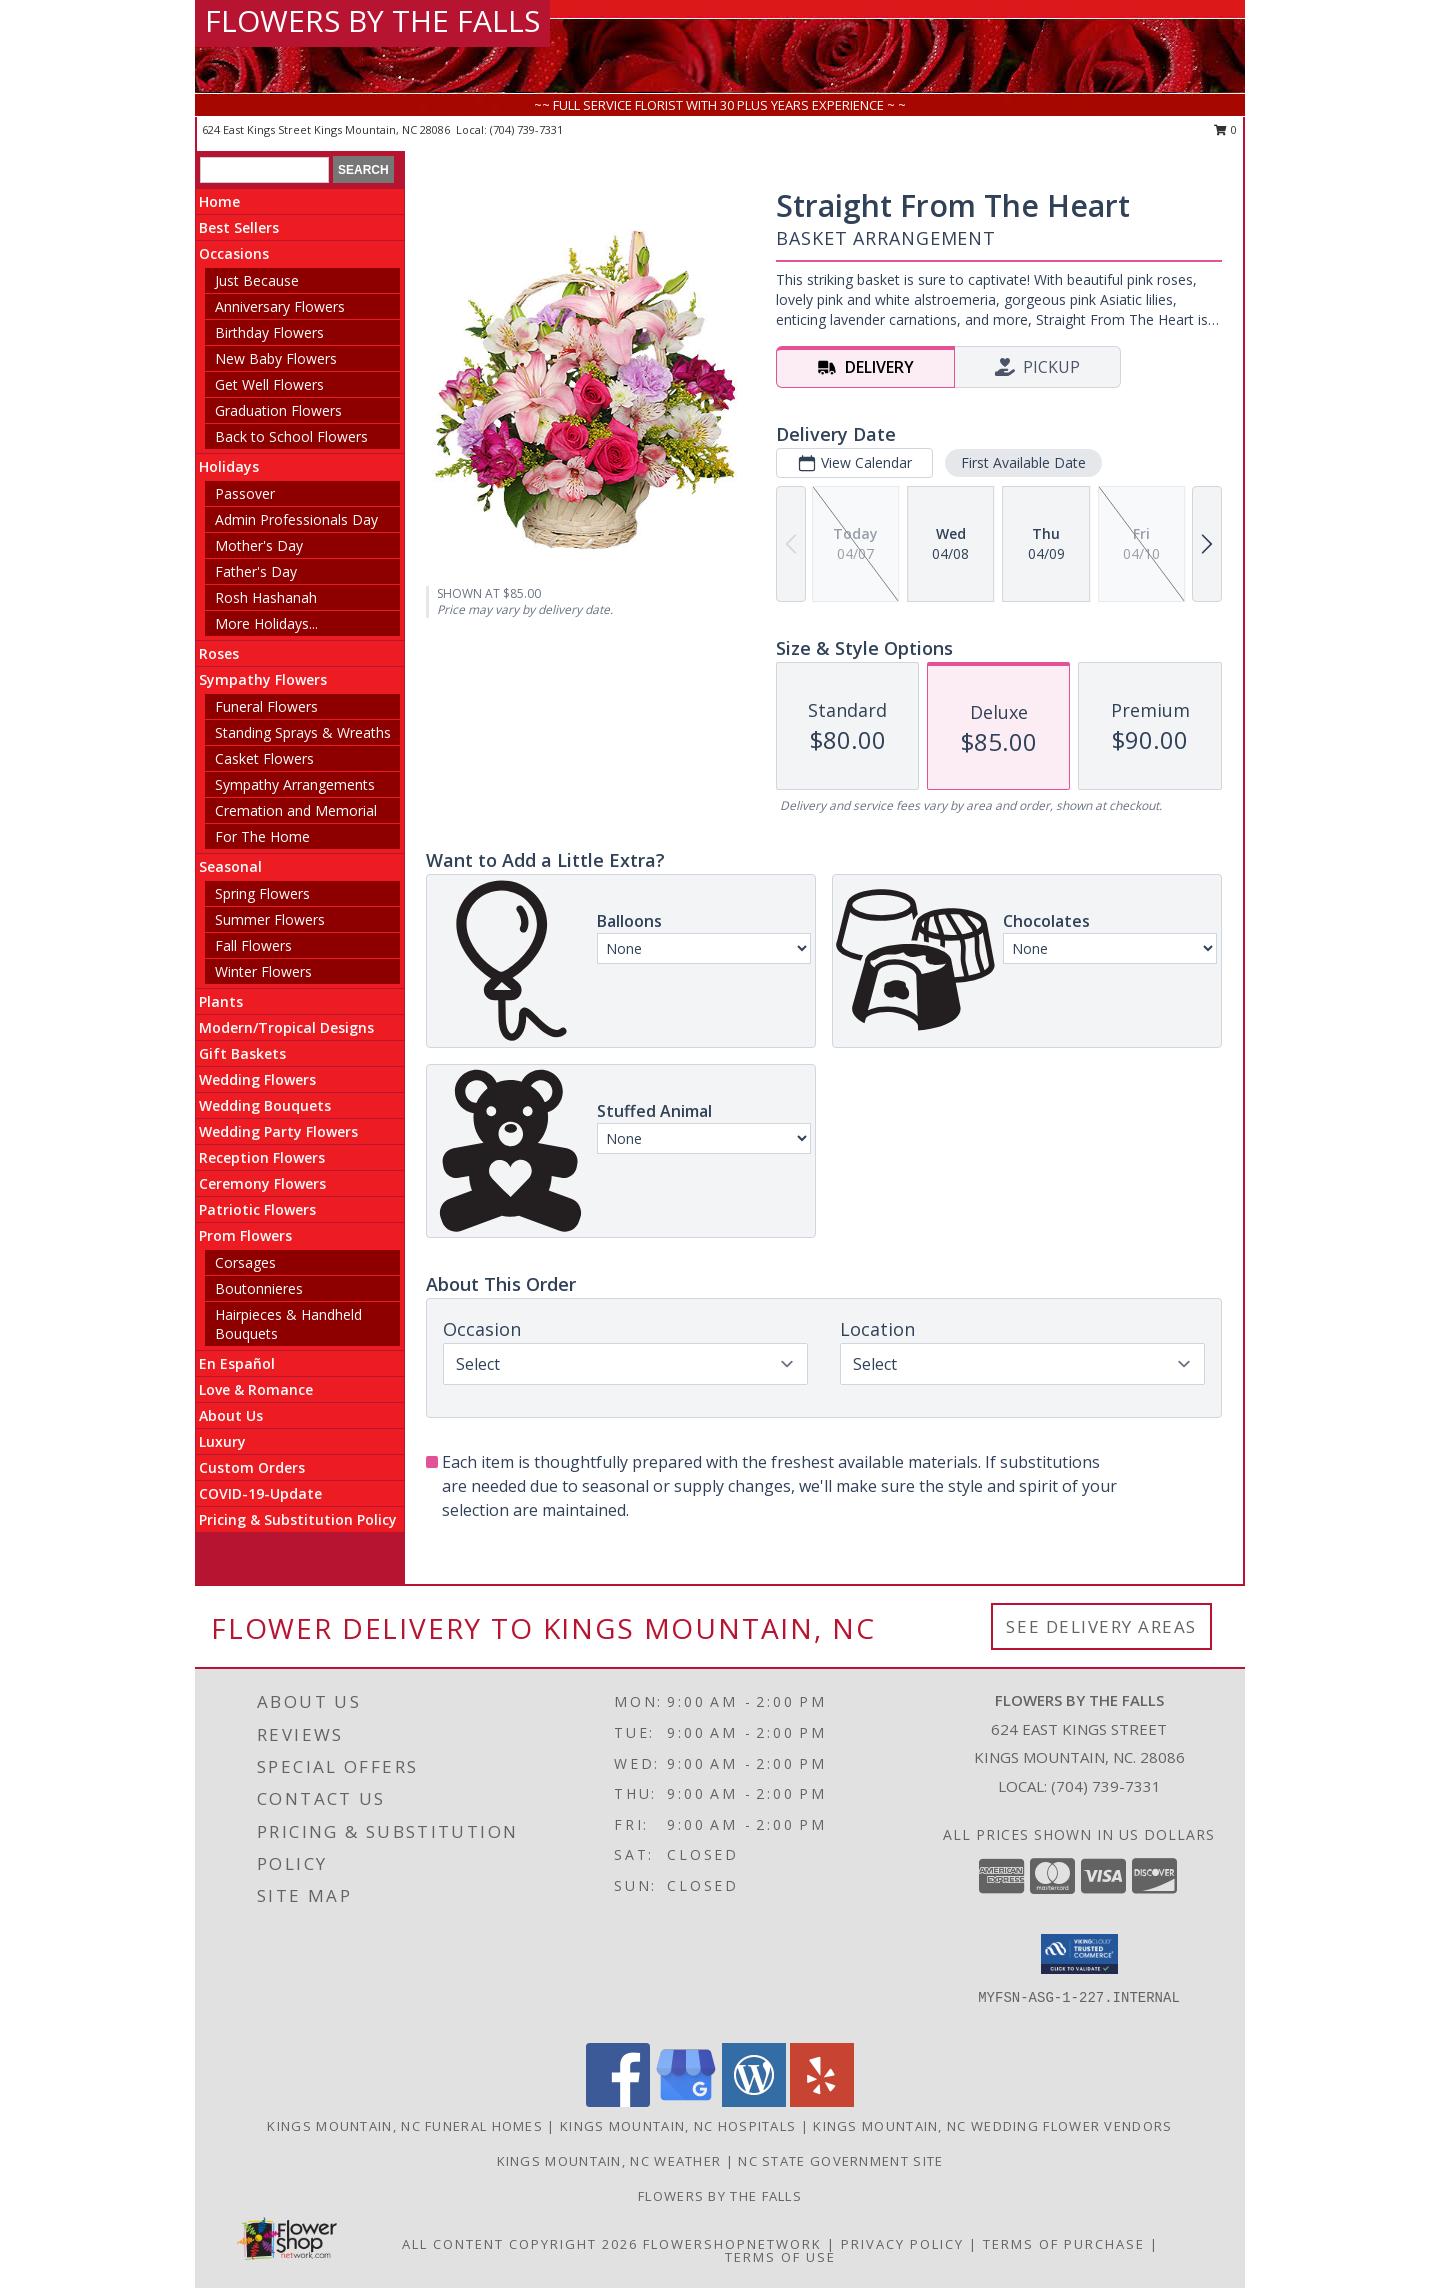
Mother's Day (259, 545)
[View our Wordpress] (754, 2101)
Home (219, 201)
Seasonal (230, 866)
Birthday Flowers (269, 332)
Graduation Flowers (278, 410)
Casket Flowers (264, 758)
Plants (221, 1001)
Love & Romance (256, 1389)
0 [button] (1225, 129)
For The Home (262, 836)
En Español (237, 1363)
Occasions (234, 253)
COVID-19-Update (260, 1493)
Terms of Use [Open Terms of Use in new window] (780, 2257)
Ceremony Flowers (262, 1183)
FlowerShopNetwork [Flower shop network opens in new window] (732, 2244)
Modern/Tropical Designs (286, 1027)
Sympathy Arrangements (295, 784)
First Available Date (1023, 462)
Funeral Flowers (266, 706)
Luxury (222, 1441)
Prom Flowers (245, 1235)
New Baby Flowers (276, 358)
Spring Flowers (262, 893)
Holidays (229, 466)
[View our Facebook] (618, 2101)
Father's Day (256, 571)
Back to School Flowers (291, 436)
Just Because (257, 280)
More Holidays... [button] (266, 623)
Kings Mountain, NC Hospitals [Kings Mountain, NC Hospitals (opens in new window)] (678, 2126)
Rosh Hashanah (266, 597)
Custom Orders (252, 1467)
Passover (245, 493)
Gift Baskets (242, 1053)
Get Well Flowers (269, 384)
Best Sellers (239, 227)
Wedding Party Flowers (278, 1131)
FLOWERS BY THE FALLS (372, 20)
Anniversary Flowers (280, 306)
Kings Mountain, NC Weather (609, 2161)
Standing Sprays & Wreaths (303, 732)
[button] (1079, 1954)
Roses (219, 653)
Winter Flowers (263, 971)
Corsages (245, 1262)
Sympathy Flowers (263, 679)
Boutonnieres (259, 1288)
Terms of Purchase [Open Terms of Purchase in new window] (1064, 2244)
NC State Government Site (840, 2161)
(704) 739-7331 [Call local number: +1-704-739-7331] (526, 129)
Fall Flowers (253, 945)
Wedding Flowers (257, 1079)
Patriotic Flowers (257, 1209)
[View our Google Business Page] (686, 2101)
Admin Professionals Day (296, 519)
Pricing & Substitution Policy (298, 1519)
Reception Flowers (262, 1157)
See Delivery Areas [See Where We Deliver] (1101, 1626)
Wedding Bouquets (265, 1105)
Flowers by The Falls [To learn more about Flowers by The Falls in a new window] (720, 2196)
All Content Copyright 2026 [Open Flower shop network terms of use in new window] (520, 2244)
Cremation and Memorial (296, 810)
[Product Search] (264, 170)
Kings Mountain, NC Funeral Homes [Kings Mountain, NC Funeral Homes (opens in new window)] (405, 2126)
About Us (231, 1415)
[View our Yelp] (822, 2101)
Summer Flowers (270, 919)
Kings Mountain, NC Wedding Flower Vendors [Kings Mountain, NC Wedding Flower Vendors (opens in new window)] (992, 2126)
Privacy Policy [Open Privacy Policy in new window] (902, 2244)
